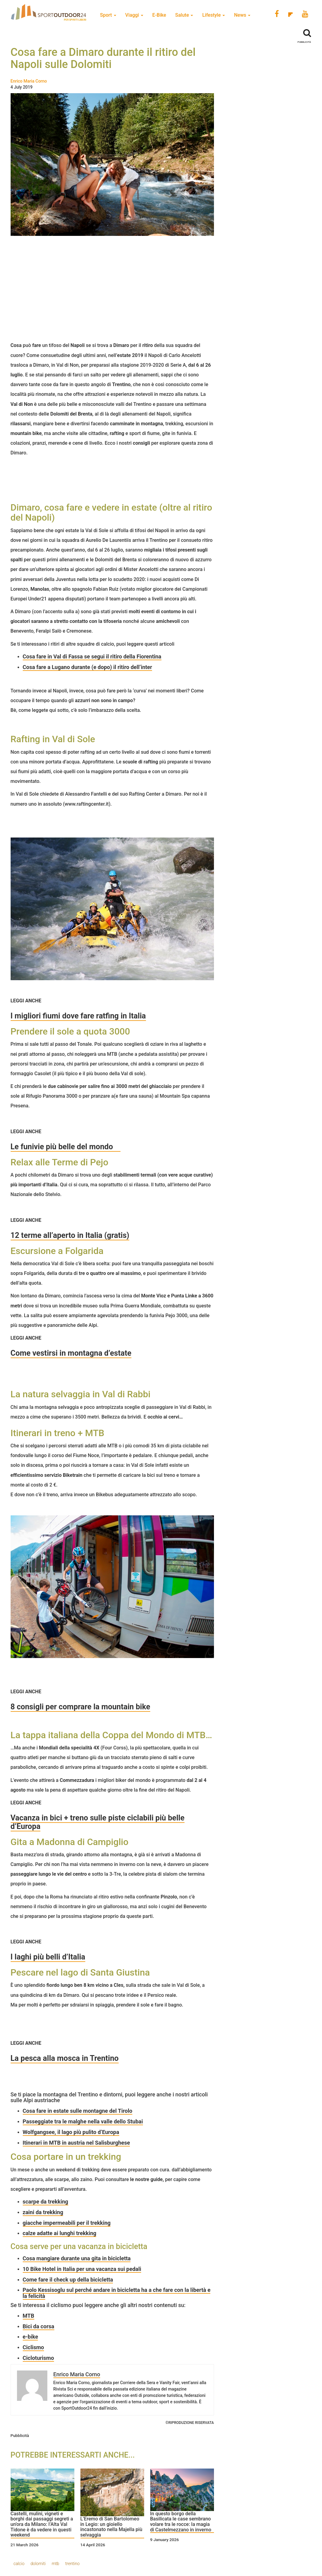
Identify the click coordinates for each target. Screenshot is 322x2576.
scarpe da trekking (45, 2201)
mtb (55, 2563)
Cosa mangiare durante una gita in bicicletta (77, 2258)
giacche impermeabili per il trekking (67, 2223)
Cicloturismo (38, 2358)
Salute (184, 15)
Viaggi (134, 15)
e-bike (30, 2336)
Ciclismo (33, 2347)
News (242, 15)
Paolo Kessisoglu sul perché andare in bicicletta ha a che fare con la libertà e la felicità (117, 2293)
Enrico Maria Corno (29, 81)
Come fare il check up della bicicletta (68, 2279)
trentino (72, 2563)
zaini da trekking (43, 2212)
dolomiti (38, 2563)
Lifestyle (213, 15)
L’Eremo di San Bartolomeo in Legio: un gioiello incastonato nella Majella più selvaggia (111, 2527)
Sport (108, 15)
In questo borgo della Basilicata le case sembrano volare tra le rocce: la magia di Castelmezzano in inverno (181, 2522)
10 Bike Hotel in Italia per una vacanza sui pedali (82, 2269)
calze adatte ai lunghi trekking (60, 2233)
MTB (28, 2316)
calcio (19, 2563)
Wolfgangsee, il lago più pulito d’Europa (71, 2132)
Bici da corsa (38, 2326)
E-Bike (159, 15)
